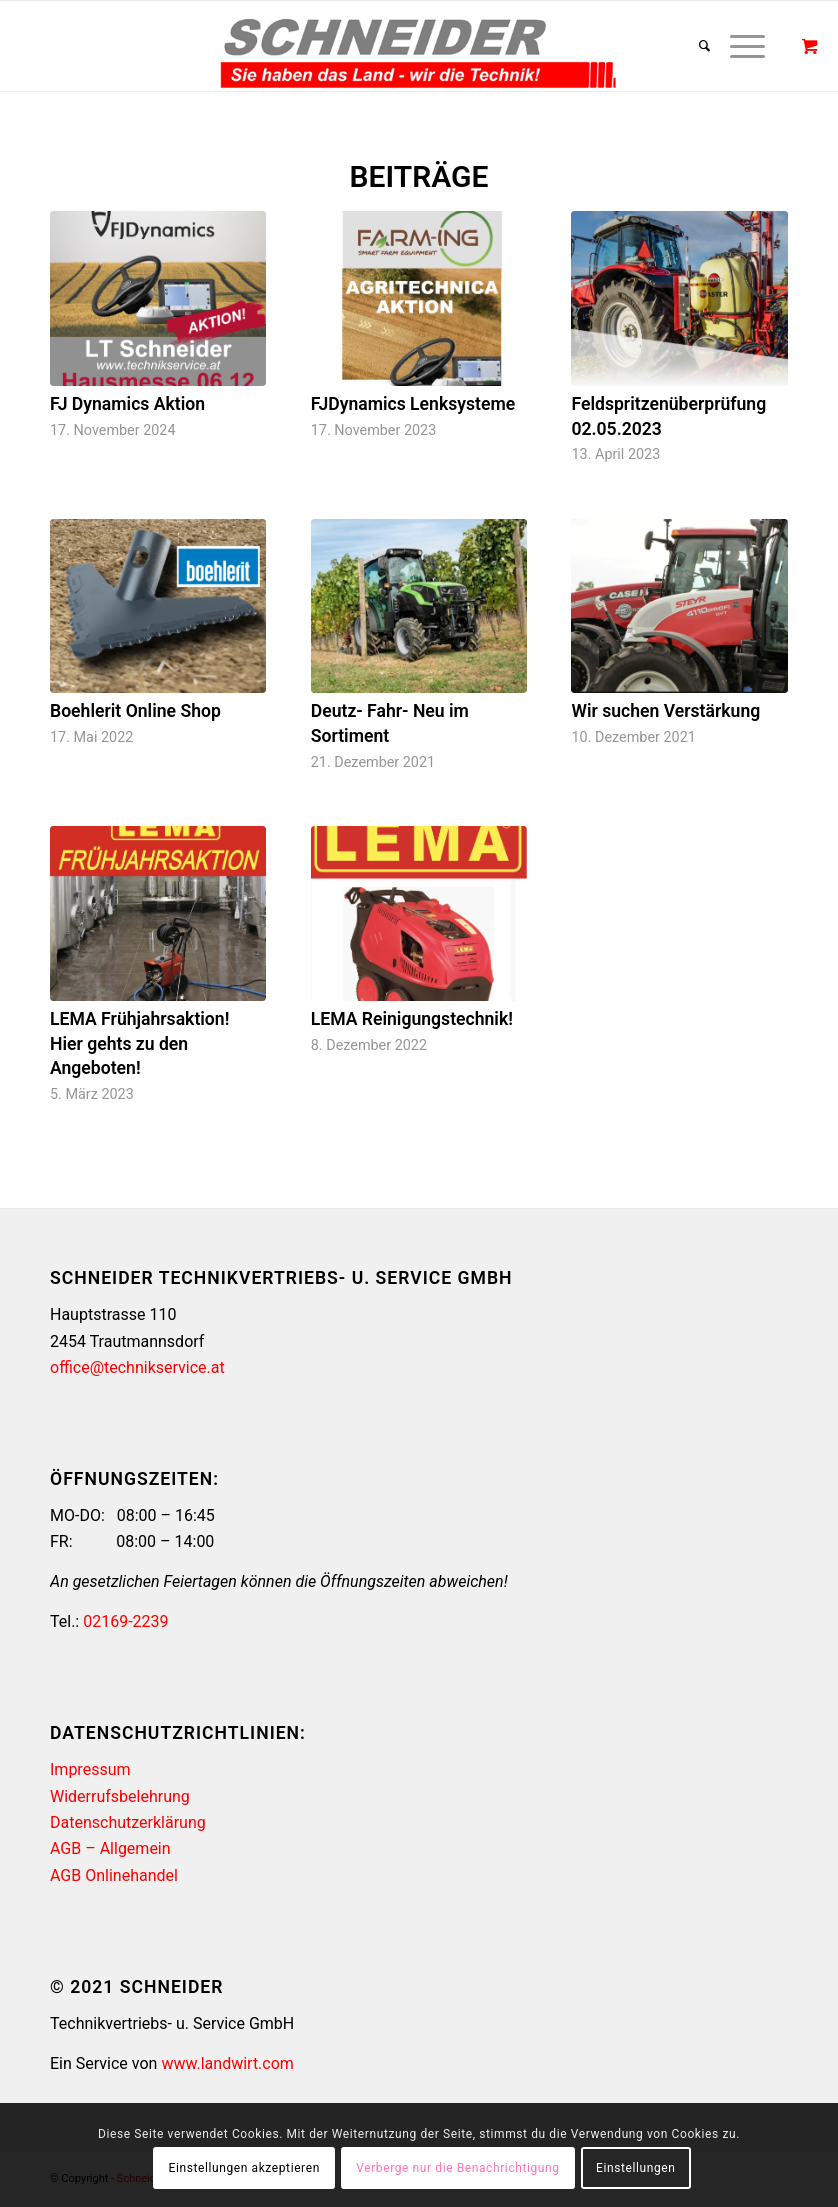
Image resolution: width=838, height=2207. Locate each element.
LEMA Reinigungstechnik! (412, 1019)
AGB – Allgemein (110, 1848)
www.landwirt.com (227, 2063)
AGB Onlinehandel (114, 1875)
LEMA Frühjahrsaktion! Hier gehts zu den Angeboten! (139, 1043)
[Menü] (737, 46)
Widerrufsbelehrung (120, 1796)
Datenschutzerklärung (128, 1822)
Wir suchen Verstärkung (665, 711)
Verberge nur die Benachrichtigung (457, 2168)
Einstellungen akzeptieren (244, 2168)
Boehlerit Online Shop (135, 711)
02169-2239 (125, 1621)
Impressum (90, 1769)
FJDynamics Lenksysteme (413, 404)
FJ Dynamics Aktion (127, 404)
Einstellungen (635, 2168)
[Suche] (694, 46)
